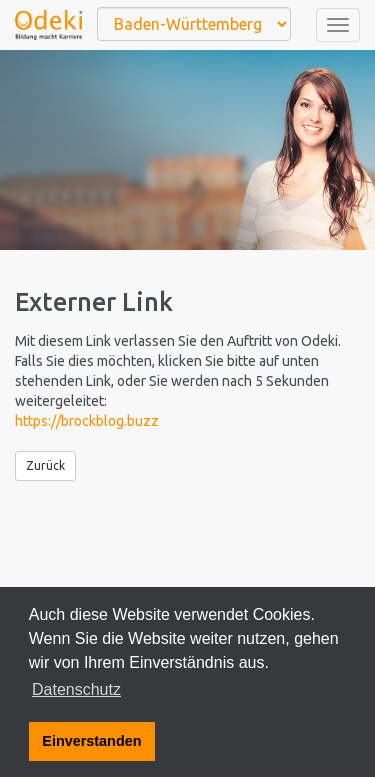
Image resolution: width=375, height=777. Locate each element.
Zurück (45, 465)
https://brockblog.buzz (87, 421)
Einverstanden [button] (91, 741)
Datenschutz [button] (76, 689)
